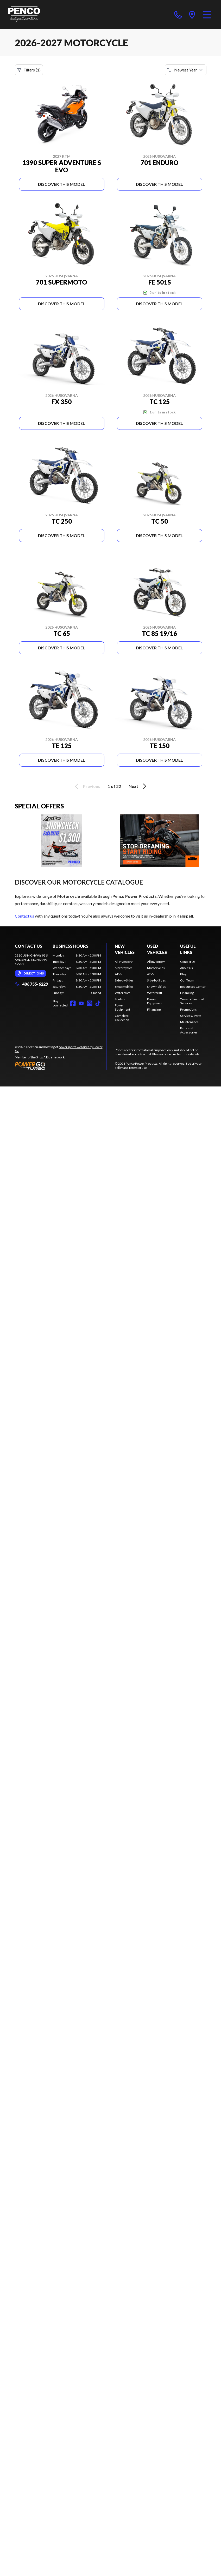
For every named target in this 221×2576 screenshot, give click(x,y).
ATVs (118, 974)
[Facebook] (73, 1003)
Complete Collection (122, 1018)
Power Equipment (122, 1007)
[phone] (178, 14)
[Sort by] (185, 69)
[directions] (192, 14)
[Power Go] (60, 1066)
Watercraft (122, 993)
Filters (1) (29, 70)
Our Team (187, 980)
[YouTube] (81, 1003)
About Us (186, 968)
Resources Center (193, 987)
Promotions (188, 1009)
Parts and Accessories (189, 1030)
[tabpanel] (77, 974)
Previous (86, 786)
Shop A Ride (44, 1057)
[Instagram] (89, 1003)
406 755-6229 (31, 983)
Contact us (24, 915)
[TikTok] (98, 1003)
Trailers (120, 999)
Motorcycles (123, 968)
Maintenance (189, 1022)
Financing (154, 1009)
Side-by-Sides (124, 980)
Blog (183, 974)
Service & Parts (190, 1016)
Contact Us (187, 962)
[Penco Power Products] (24, 14)
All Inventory (123, 962)
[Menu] (207, 14)
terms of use (138, 1068)
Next (138, 786)
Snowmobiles (124, 987)
